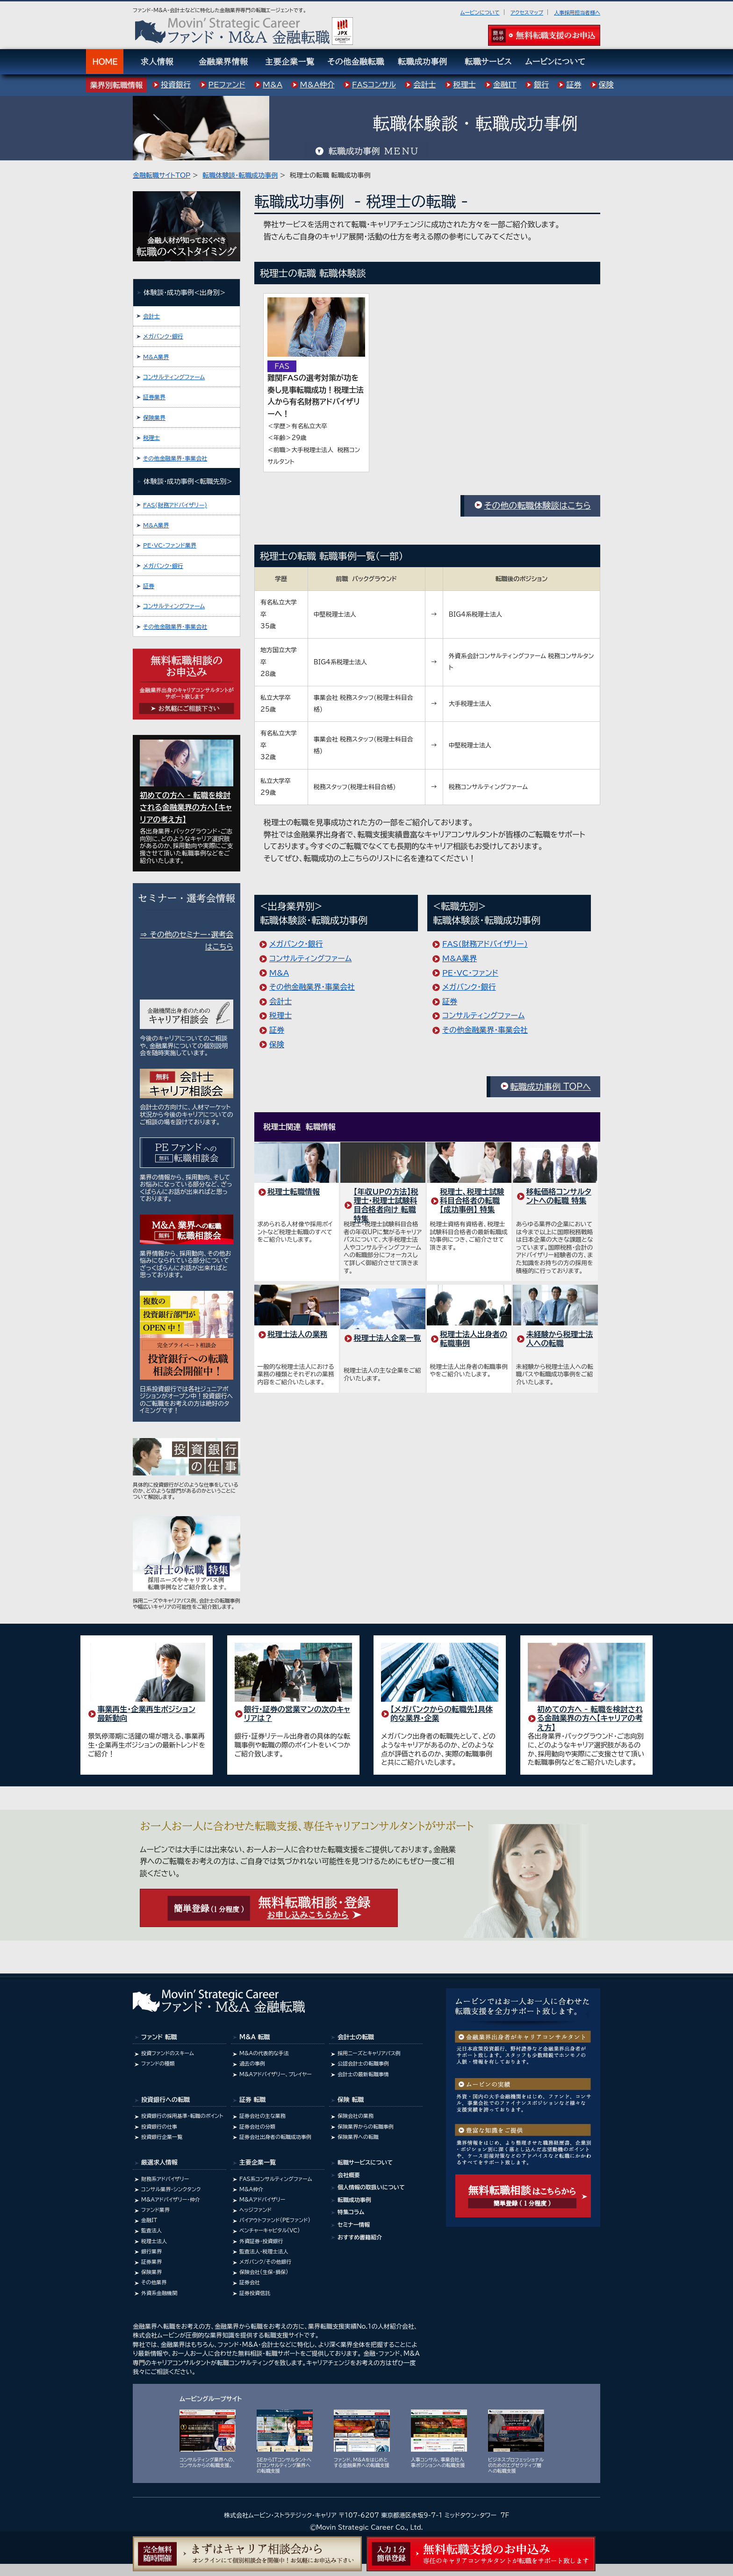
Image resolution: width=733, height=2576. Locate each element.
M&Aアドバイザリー (262, 2199)
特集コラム (351, 2212)
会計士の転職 (356, 2037)
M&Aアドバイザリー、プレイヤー (275, 2074)
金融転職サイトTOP (161, 175)
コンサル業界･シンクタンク (171, 2189)
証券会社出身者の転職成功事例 (275, 2136)
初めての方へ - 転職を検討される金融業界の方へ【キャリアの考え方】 (590, 1718)
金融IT (149, 2220)
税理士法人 (154, 2241)
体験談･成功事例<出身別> (184, 292)
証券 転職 (252, 2100)
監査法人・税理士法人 (263, 2251)
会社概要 (349, 2175)
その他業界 (153, 2282)
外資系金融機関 (159, 2292)
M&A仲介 (251, 2189)
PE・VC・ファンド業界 (169, 545)
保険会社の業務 (356, 2115)
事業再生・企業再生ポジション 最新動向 (146, 1713)
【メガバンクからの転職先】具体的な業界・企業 (441, 1713)
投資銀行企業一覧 (161, 2136)
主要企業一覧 (257, 2162)
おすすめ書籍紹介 (360, 2237)
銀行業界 (151, 2251)
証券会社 (249, 2282)
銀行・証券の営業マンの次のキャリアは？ (297, 1713)
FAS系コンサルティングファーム (275, 2178)
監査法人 (151, 2230)
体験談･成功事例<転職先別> (188, 481)
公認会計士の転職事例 (363, 2063)
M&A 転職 (254, 2037)
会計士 (280, 1001)
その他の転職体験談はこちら (537, 505)
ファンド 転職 (159, 2037)
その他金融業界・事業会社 (312, 987)
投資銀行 (176, 84)
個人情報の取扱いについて (371, 2187)
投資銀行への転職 (165, 2100)
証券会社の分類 (257, 2126)
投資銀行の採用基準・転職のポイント (182, 2115)
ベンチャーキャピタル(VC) (269, 2230)
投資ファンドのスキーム (167, 2053)
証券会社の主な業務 (262, 2115)
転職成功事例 (354, 2199)
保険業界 (154, 417)
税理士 (280, 1015)
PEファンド (226, 84)
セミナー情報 (354, 2224)
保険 (276, 1044)
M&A (279, 973)
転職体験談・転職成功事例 (240, 175)
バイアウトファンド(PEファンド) (274, 2220)
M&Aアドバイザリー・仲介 (170, 2199)
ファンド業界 (155, 2209)
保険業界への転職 (358, 2136)
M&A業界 (459, 958)
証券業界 (154, 397)
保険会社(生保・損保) (263, 2271)
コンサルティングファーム (310, 958)
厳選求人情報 (159, 2162)
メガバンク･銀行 (296, 944)
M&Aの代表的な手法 (264, 2053)
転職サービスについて (365, 2162)
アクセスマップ (526, 12)
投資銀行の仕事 (159, 2126)
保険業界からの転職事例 (366, 2126)
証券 (276, 1030)
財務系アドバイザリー (165, 2178)
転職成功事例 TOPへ (550, 1086)
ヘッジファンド (255, 2209)
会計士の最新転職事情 (363, 2074)
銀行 (541, 84)
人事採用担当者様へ (577, 12)
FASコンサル (374, 84)
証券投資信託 (254, 2292)
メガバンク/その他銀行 (265, 2261)
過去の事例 (252, 2063)
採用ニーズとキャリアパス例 (369, 2053)
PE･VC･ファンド (470, 973)
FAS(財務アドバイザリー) (485, 944)
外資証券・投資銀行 (261, 2241)
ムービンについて (479, 12)
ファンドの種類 (158, 2063)
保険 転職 (351, 2100)
